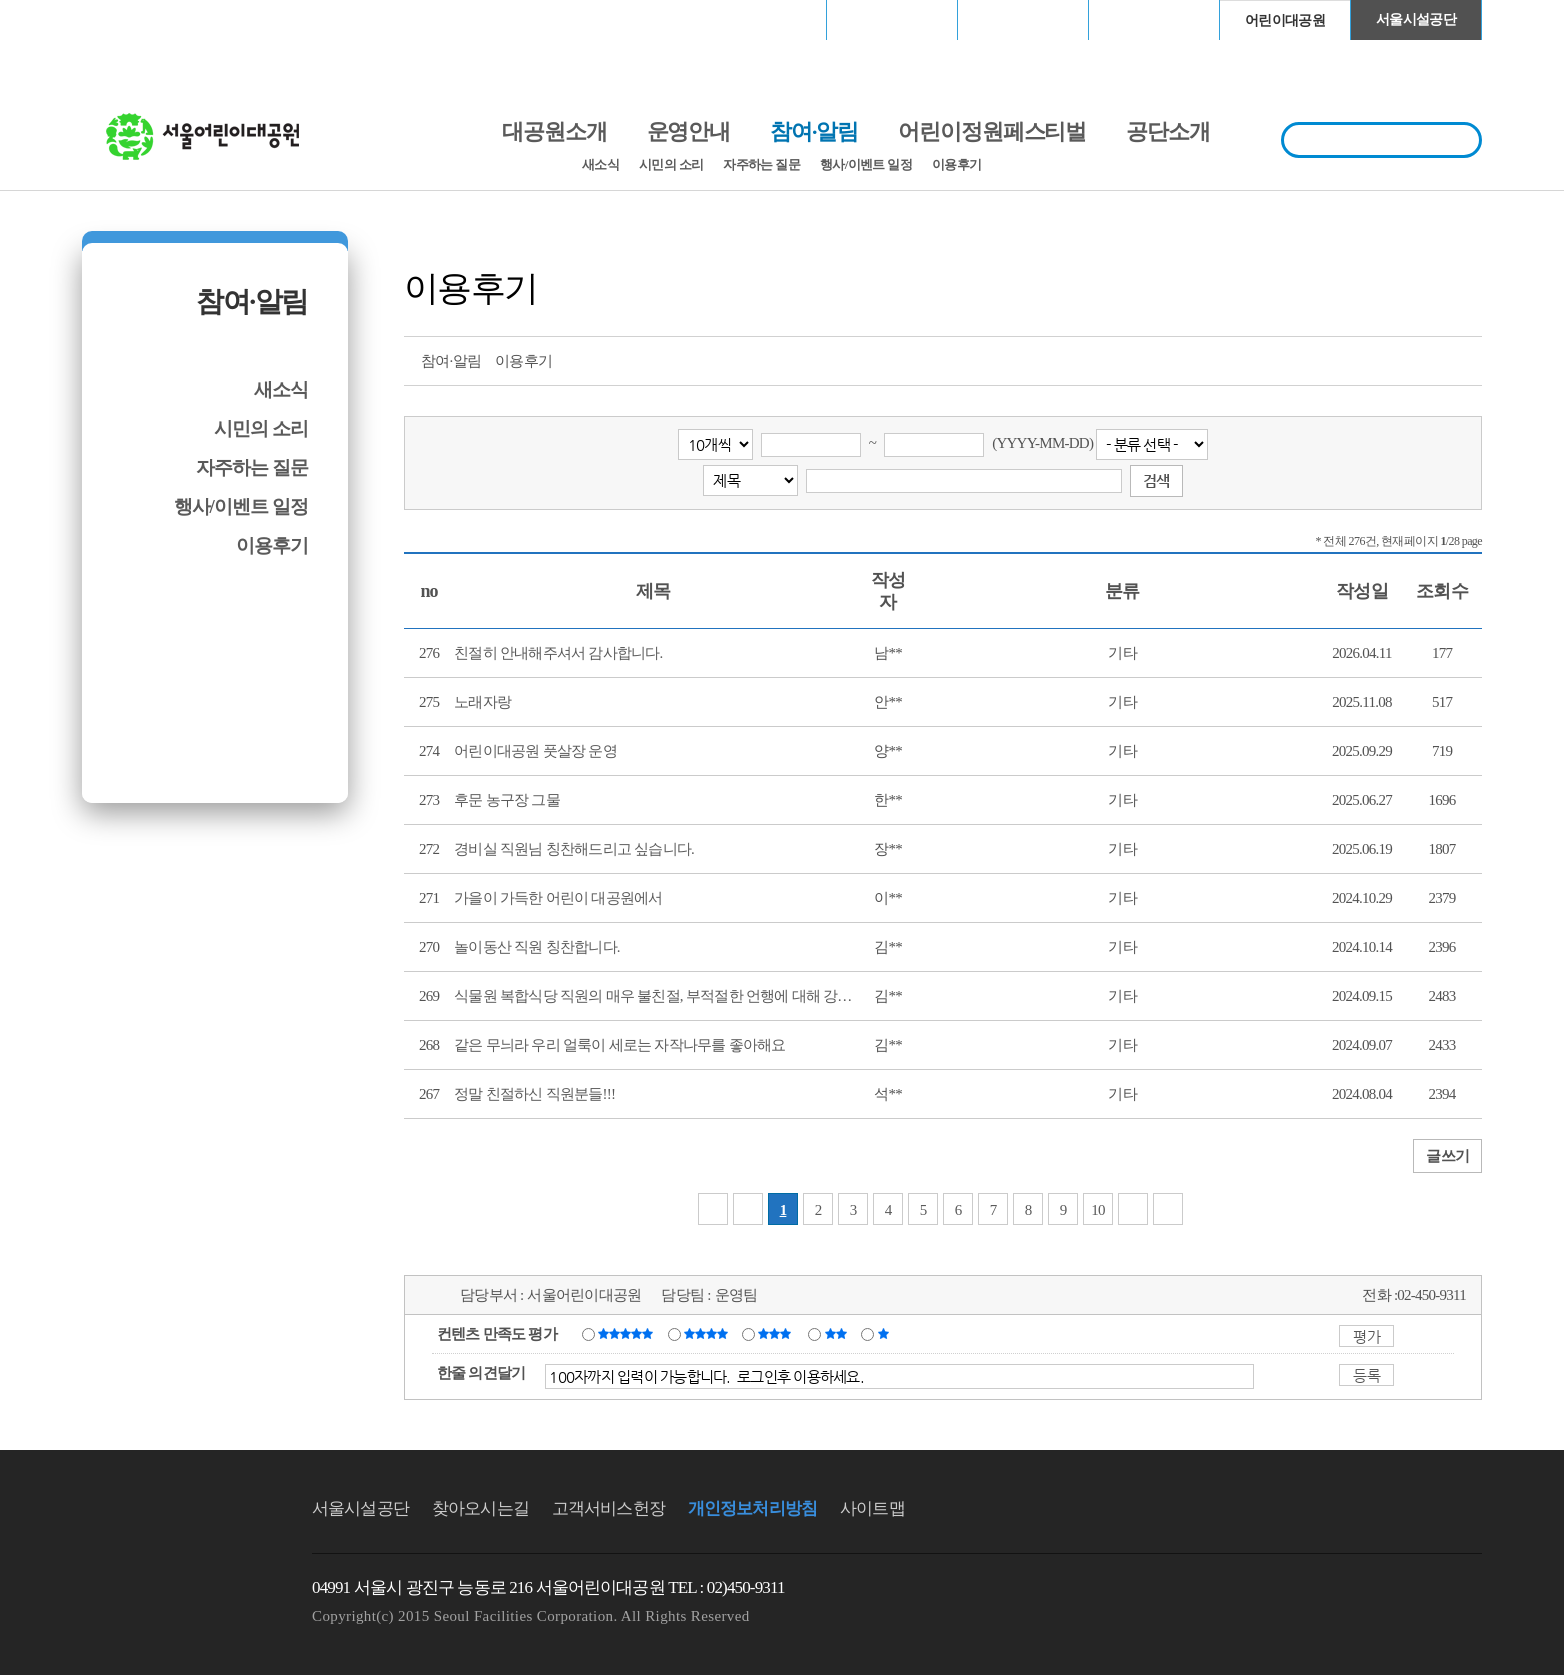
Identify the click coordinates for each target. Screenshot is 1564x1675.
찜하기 (1466, 359)
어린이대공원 (1285, 20)
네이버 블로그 (1429, 359)
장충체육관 (892, 19)
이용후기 (956, 164)
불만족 (837, 1333)
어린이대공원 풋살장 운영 (535, 751)
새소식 (600, 164)
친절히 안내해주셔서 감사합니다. (558, 653)
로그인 (134, 19)
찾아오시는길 (480, 1508)
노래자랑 (482, 702)
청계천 (1154, 19)
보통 (778, 1333)
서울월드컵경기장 (761, 19)
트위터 (1355, 359)
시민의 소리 (671, 164)
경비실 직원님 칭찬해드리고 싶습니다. (574, 849)
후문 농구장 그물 (507, 800)
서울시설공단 (1416, 19)
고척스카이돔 (1023, 19)
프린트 (1318, 359)
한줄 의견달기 (481, 1373)
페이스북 (1392, 359)
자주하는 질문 (761, 164)
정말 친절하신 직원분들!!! (534, 1094)
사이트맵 (872, 1508)
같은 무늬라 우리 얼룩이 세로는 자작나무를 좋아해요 (620, 1045)
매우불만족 (884, 1333)
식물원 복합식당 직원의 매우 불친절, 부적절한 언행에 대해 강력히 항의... (680, 996)
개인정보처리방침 (752, 1508)
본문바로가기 (125, 0)
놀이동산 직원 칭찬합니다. (537, 947)
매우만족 (628, 1333)
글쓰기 (1447, 1156)
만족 (708, 1333)
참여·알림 (252, 301)
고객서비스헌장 (608, 1508)
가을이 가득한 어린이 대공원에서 (558, 898)
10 (1098, 1210)
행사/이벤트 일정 (866, 164)
